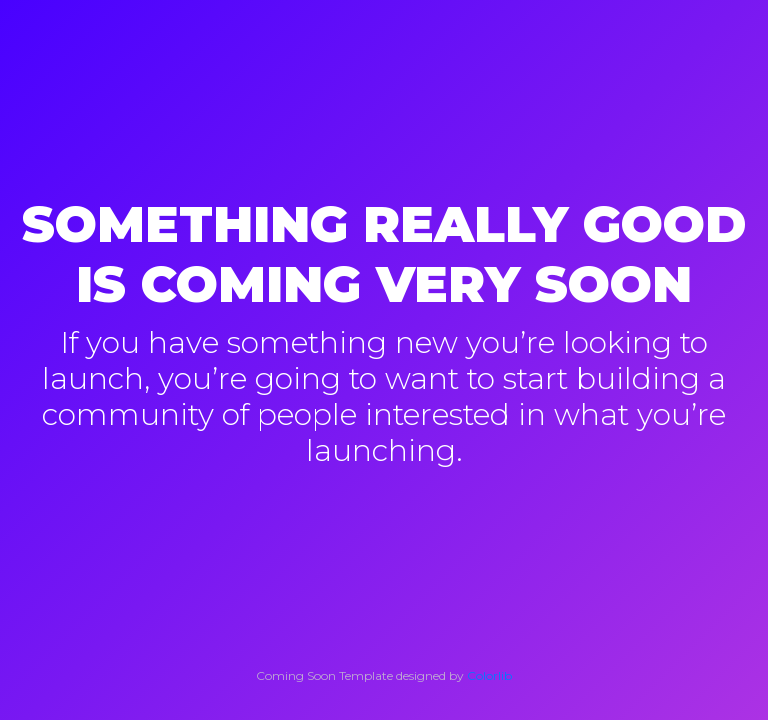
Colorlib (489, 675)
